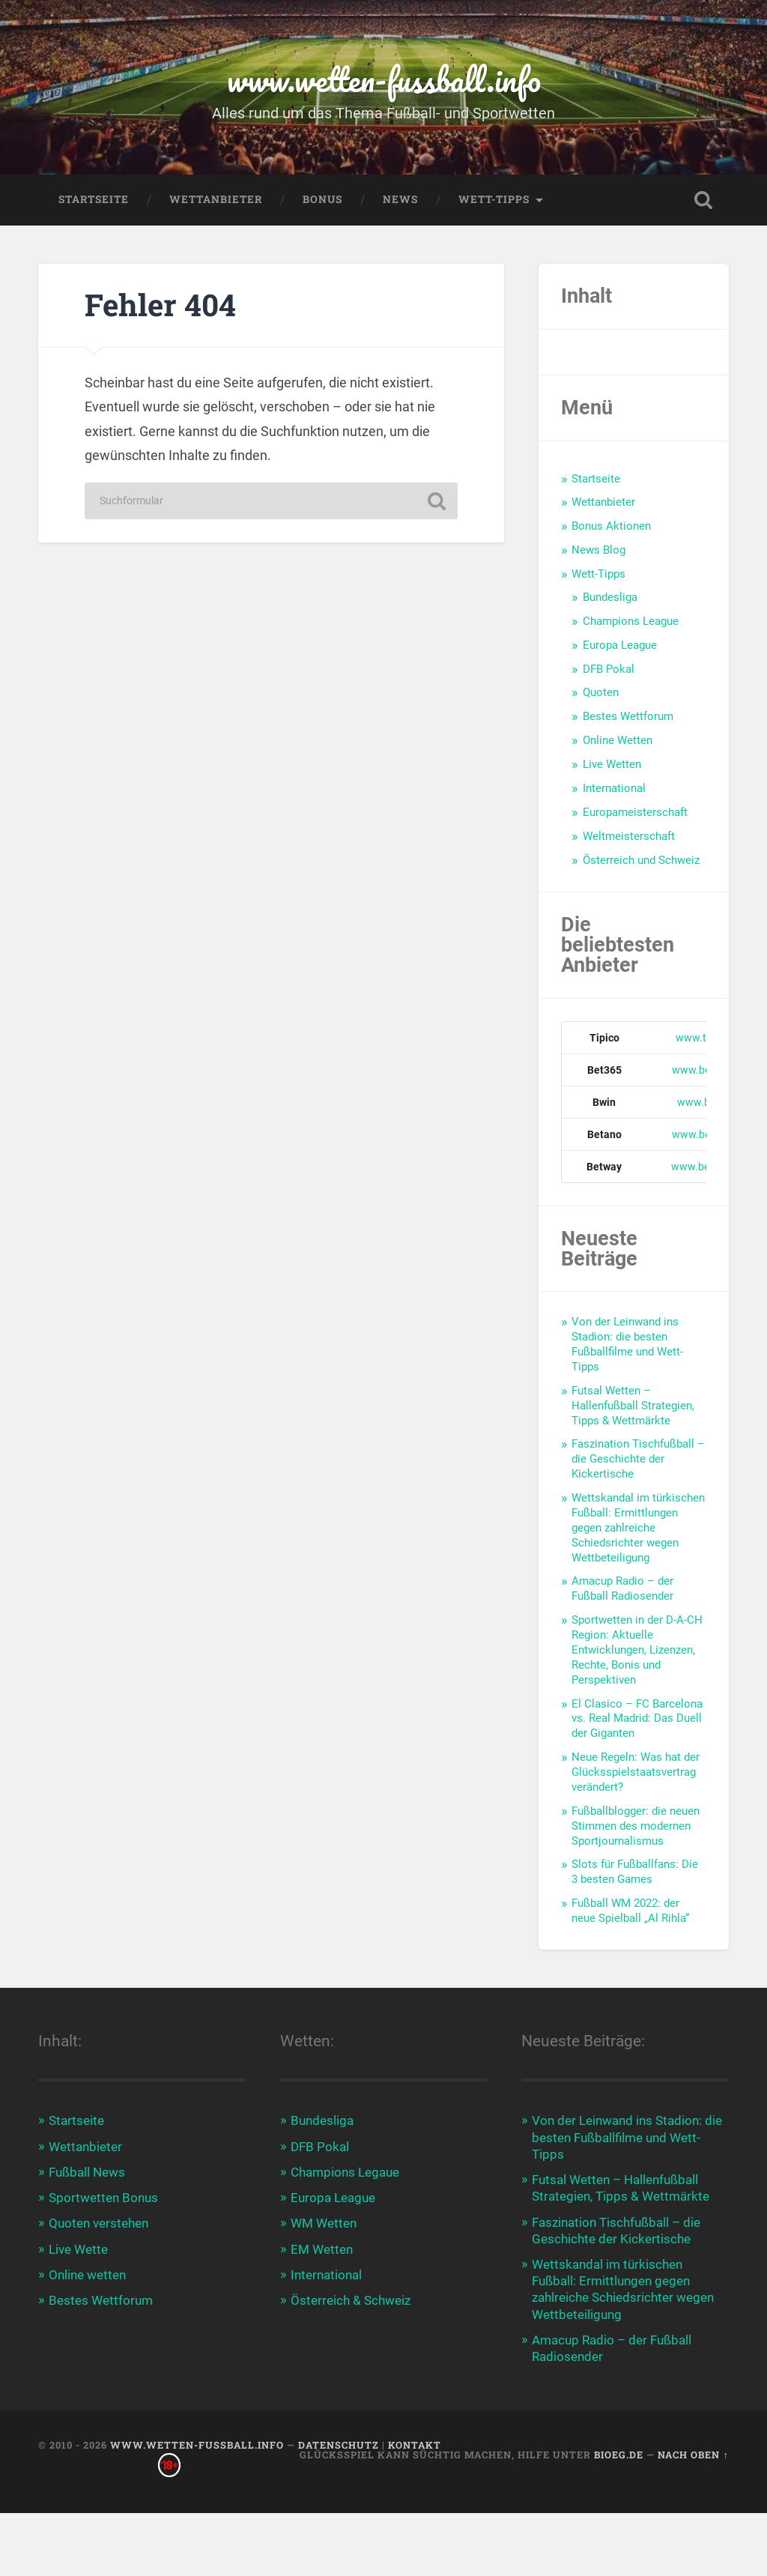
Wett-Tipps (494, 199)
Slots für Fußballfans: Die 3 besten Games (635, 1871)
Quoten (601, 692)
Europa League (620, 645)
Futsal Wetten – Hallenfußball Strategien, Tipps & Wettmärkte (633, 1405)
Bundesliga (610, 597)
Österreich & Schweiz (350, 2300)
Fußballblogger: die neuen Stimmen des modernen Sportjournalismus (636, 1826)
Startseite (93, 199)
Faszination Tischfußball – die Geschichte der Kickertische (638, 1459)
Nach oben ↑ (693, 2455)
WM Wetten (324, 2223)
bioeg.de (618, 2455)
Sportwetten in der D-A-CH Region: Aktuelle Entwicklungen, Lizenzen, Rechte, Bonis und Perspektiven (637, 1650)
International (614, 788)
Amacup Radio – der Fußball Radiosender (622, 1588)
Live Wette (78, 2249)
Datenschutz (338, 2445)
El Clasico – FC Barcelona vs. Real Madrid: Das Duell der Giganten (637, 1719)
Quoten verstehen (98, 2223)
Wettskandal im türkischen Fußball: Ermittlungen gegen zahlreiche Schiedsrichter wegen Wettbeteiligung (638, 1527)
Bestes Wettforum (628, 716)
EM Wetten (322, 2249)
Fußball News (87, 2172)
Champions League (631, 621)
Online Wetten (617, 740)
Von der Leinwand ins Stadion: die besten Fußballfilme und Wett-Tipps (627, 1344)
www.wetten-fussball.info (383, 79)
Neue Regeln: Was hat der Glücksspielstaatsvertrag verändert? (636, 1772)
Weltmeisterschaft (629, 836)
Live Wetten (612, 764)
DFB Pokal (608, 669)
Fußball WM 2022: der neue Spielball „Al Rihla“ (630, 1910)
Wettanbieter (215, 199)
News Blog (598, 550)
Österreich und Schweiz (641, 860)
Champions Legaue (345, 2172)
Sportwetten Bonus (103, 2197)
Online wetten (87, 2274)
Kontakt (414, 2445)
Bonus (322, 199)
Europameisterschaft (635, 812)
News (400, 199)
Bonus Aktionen (611, 526)
